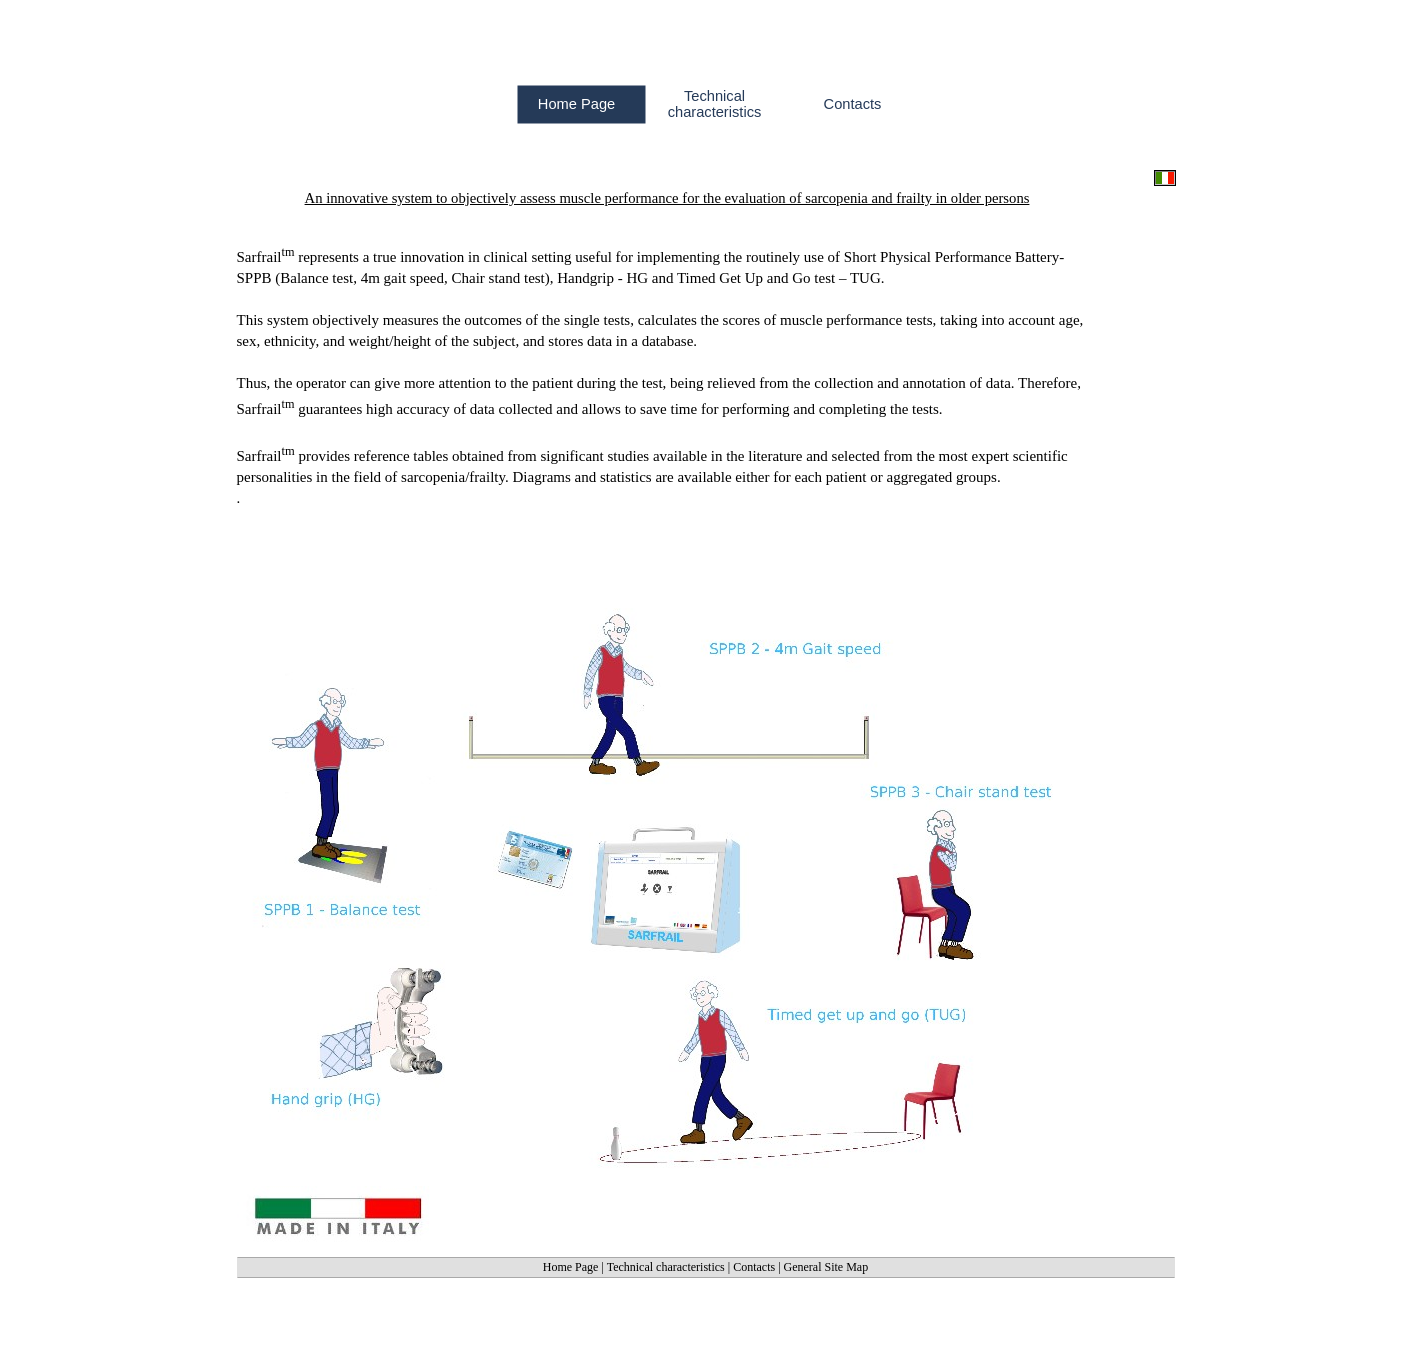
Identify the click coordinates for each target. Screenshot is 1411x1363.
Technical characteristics (666, 1267)
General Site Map (826, 1267)
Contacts (754, 1267)
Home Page (571, 1267)
